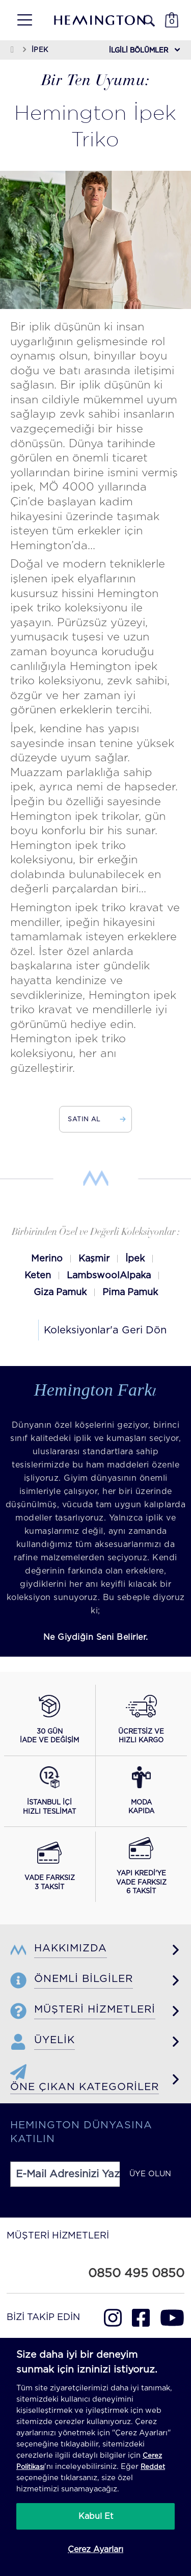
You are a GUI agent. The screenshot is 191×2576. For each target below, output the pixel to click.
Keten (37, 1275)
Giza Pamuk (60, 1292)
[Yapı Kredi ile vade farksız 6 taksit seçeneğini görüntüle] (141, 1866)
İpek (135, 1259)
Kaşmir (94, 1259)
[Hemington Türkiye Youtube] (172, 2318)
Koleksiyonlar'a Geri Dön (105, 1330)
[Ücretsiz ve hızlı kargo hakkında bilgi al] (141, 1720)
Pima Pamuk (130, 1292)
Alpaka (135, 1275)
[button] (21, 20)
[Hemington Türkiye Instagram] (113, 2318)
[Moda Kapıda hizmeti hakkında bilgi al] (141, 1791)
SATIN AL (95, 1119)
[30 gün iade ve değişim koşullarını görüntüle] (49, 1720)
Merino (47, 1259)
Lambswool (93, 1275)
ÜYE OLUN (150, 2174)
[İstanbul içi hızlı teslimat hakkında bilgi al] (49, 1791)
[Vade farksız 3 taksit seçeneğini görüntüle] (49, 1867)
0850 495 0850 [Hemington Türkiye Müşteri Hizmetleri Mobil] (136, 2274)
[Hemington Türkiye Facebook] (141, 2318)
